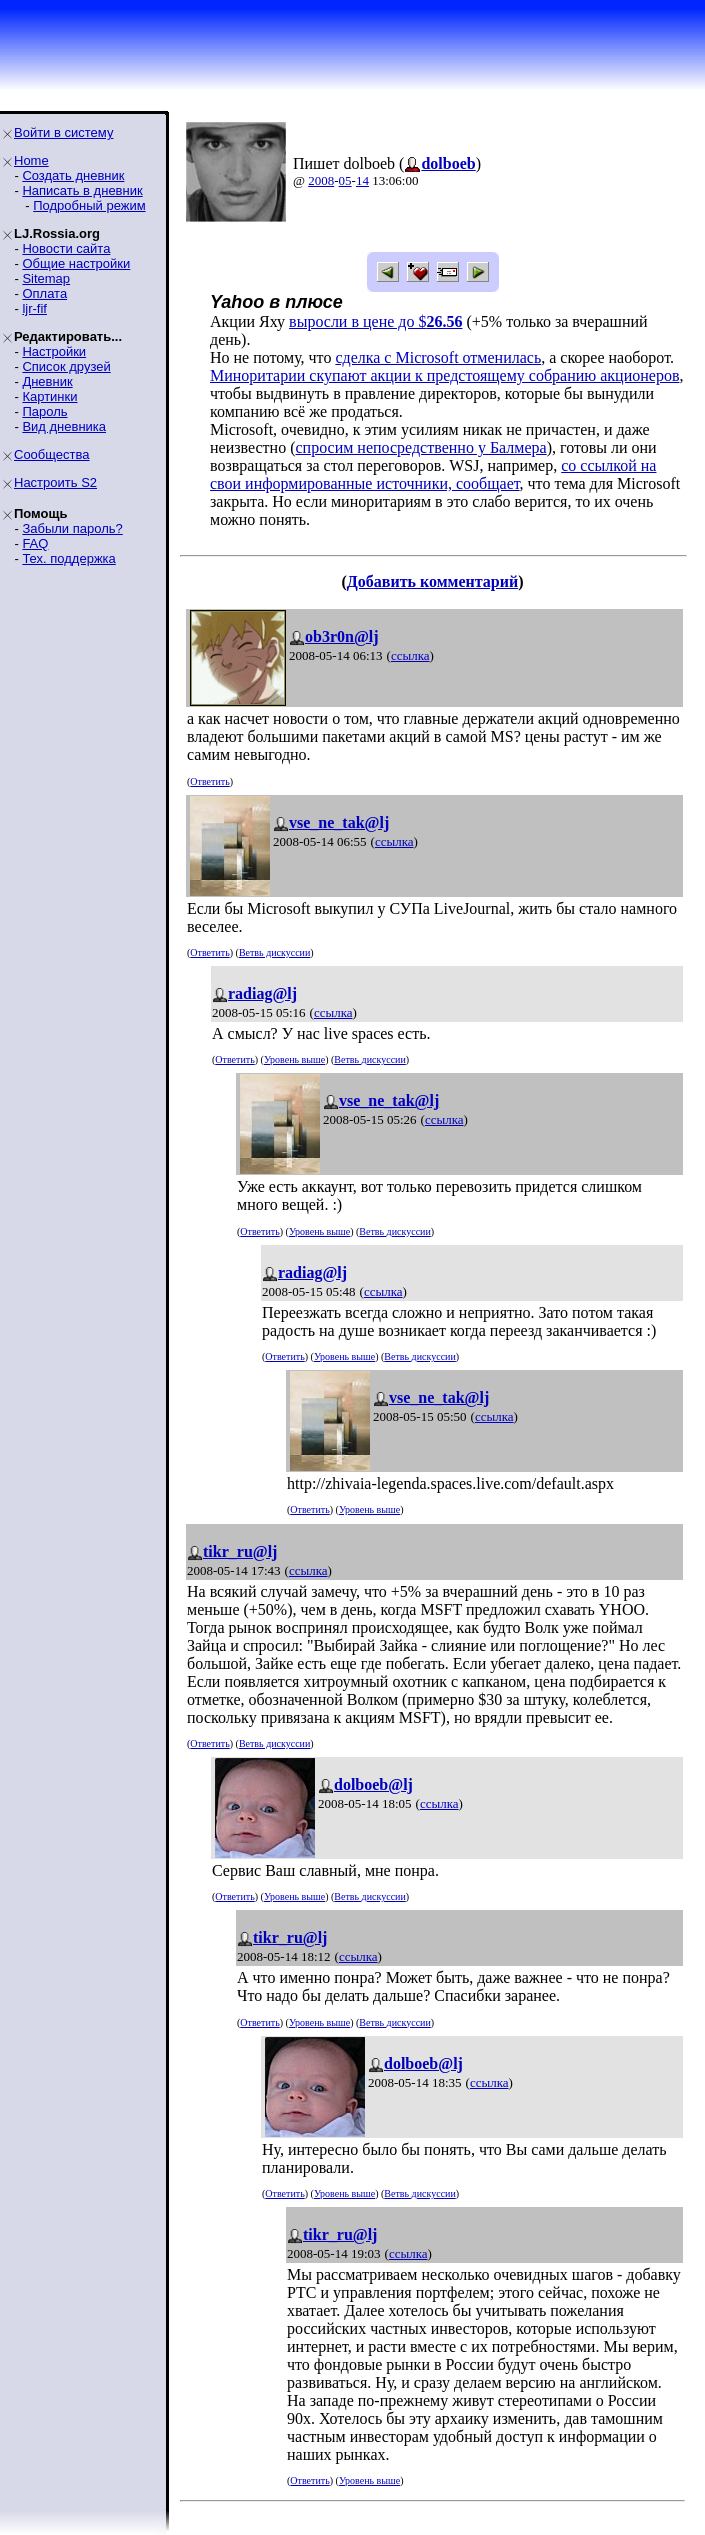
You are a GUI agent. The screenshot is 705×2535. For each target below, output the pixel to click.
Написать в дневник (82, 190)
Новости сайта (66, 248)
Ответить (209, 781)
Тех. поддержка (68, 558)
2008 (321, 180)
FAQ (35, 543)
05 (345, 180)
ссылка (410, 655)
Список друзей (66, 366)
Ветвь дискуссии (274, 952)
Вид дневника (64, 426)
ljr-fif (34, 308)
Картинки (49, 396)
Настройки (54, 351)
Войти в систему (63, 132)
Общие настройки (76, 263)
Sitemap (46, 278)
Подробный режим (89, 205)
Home (31, 160)
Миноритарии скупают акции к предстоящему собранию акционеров (444, 375)
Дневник (47, 381)
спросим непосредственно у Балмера (421, 447)
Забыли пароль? (72, 528)
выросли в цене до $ (375, 321)
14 (362, 180)
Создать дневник (73, 175)
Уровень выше (294, 1059)
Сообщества (52, 454)
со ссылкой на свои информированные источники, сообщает (433, 474)
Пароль (44, 411)
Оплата (44, 293)
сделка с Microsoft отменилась (438, 357)
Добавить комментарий (432, 581)
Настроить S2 (55, 482)
